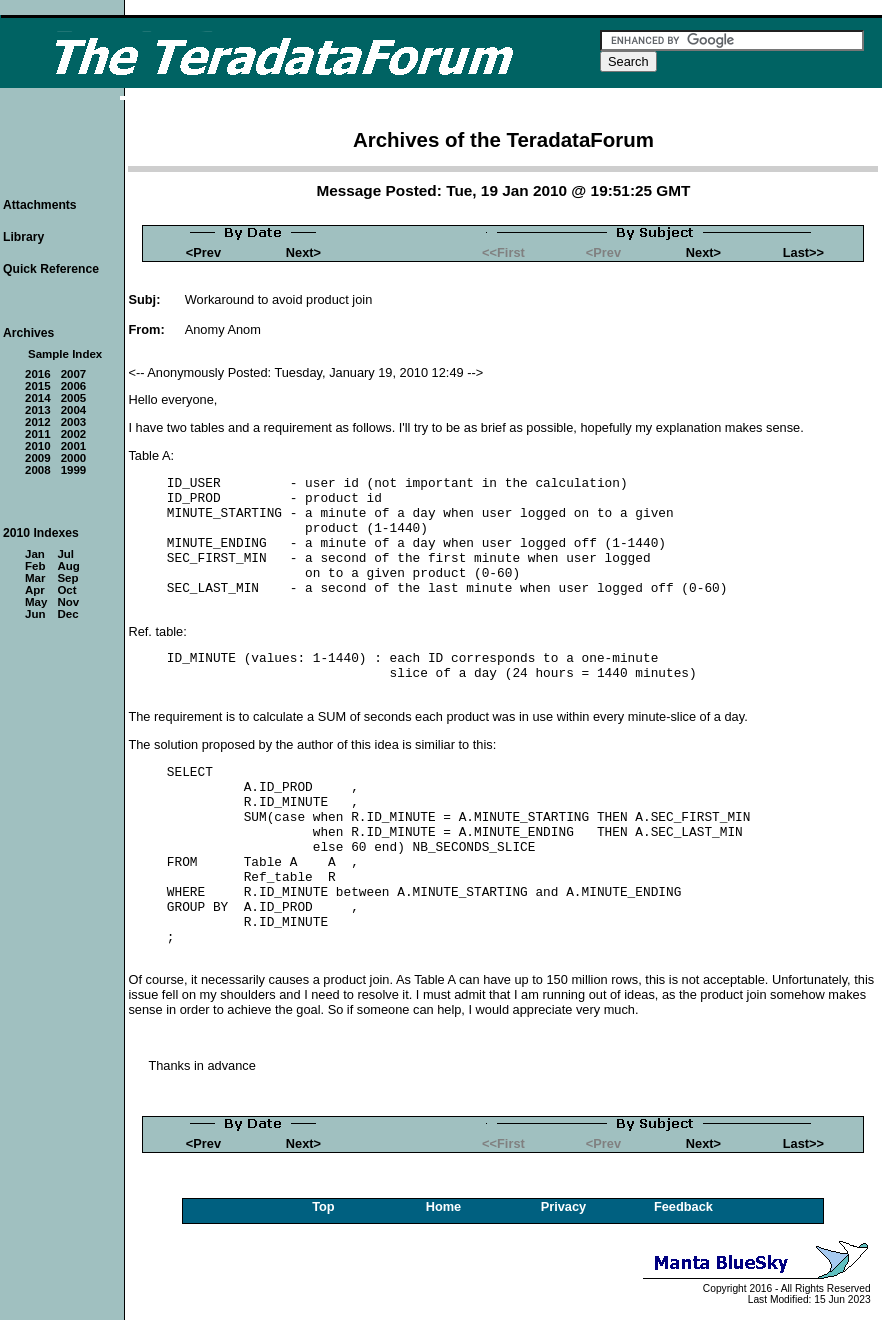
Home (444, 1206)
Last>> (803, 252)
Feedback (683, 1206)
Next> (303, 252)
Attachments (40, 205)
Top (323, 1206)
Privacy (564, 1206)
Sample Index (65, 354)
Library (23, 237)
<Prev (203, 252)
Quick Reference (51, 269)
